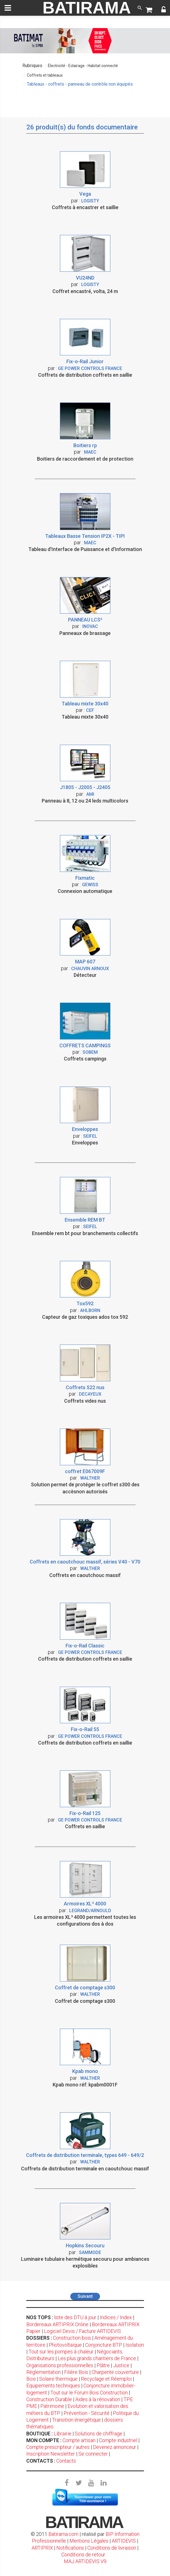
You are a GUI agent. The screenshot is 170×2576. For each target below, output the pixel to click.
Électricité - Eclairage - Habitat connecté (83, 65)
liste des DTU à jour (75, 2317)
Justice (121, 2365)
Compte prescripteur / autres (58, 2447)
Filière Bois (76, 2372)
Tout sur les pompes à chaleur (61, 2352)
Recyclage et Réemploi (106, 2379)
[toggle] (8, 8)
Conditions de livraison (111, 2548)
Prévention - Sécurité (87, 2413)
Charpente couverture (115, 2372)
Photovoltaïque (65, 2345)
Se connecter (93, 2454)
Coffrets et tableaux (45, 75)
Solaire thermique (58, 2379)
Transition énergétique (76, 2420)
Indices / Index (116, 2317)
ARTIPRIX (42, 2548)
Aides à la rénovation (97, 2399)
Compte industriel (118, 2440)
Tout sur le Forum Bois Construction (89, 2393)
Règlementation (43, 2372)
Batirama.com (63, 2534)
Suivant (85, 2296)
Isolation (134, 2345)
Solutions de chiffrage (98, 2433)
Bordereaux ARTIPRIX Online (57, 2324)
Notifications (70, 2548)
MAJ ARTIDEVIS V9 (85, 2561)
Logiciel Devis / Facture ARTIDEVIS (82, 2331)
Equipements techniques (53, 2385)
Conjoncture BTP (103, 2345)
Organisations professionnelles (59, 2365)
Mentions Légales (88, 2541)
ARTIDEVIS (124, 2541)
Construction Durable (49, 2399)
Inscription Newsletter (50, 2454)
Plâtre (103, 2365)
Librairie (62, 2433)
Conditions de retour (83, 2554)
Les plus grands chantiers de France (97, 2358)
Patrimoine (52, 2406)
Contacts (66, 2461)
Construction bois (72, 2338)
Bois (31, 2379)
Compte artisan (79, 2440)
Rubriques (32, 65)
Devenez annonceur (114, 2447)
